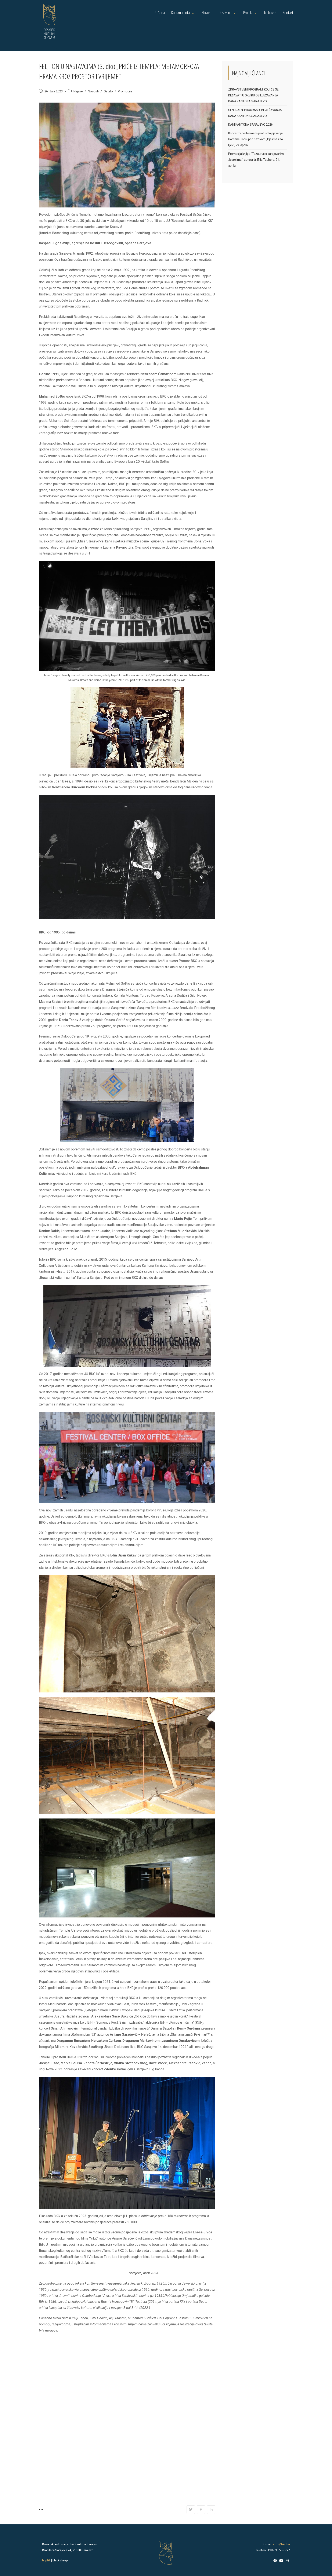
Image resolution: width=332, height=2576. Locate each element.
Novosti (93, 91)
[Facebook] (275, 2560)
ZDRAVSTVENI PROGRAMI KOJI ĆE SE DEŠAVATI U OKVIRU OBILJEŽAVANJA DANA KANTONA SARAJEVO (253, 95)
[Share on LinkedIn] (211, 2509)
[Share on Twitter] (191, 2509)
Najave (78, 91)
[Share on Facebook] (201, 2509)
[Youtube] (281, 2560)
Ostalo (108, 91)
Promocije (125, 91)
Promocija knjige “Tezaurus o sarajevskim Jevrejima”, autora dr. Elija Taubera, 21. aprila (256, 159)
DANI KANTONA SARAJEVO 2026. (250, 124)
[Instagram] (287, 2560)
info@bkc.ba (281, 2544)
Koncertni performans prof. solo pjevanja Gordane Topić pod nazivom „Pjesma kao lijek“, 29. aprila (255, 139)
